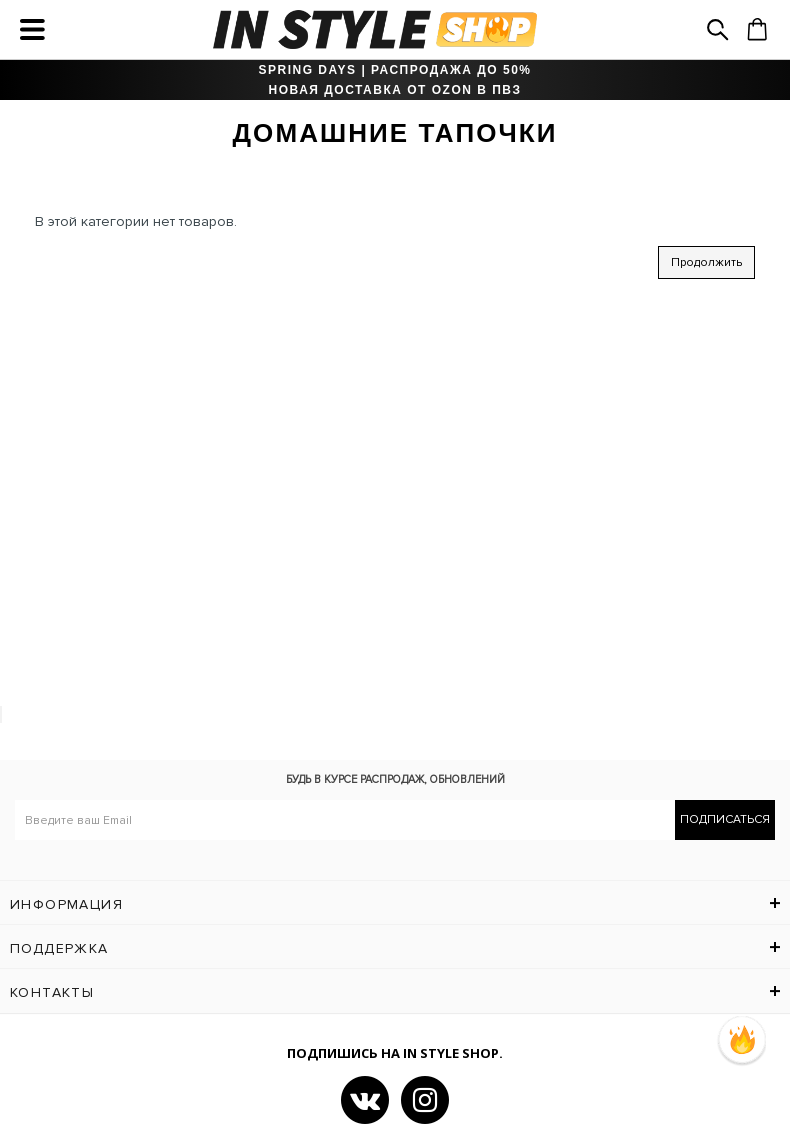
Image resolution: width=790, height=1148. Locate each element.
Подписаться (725, 819)
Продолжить (706, 262)
